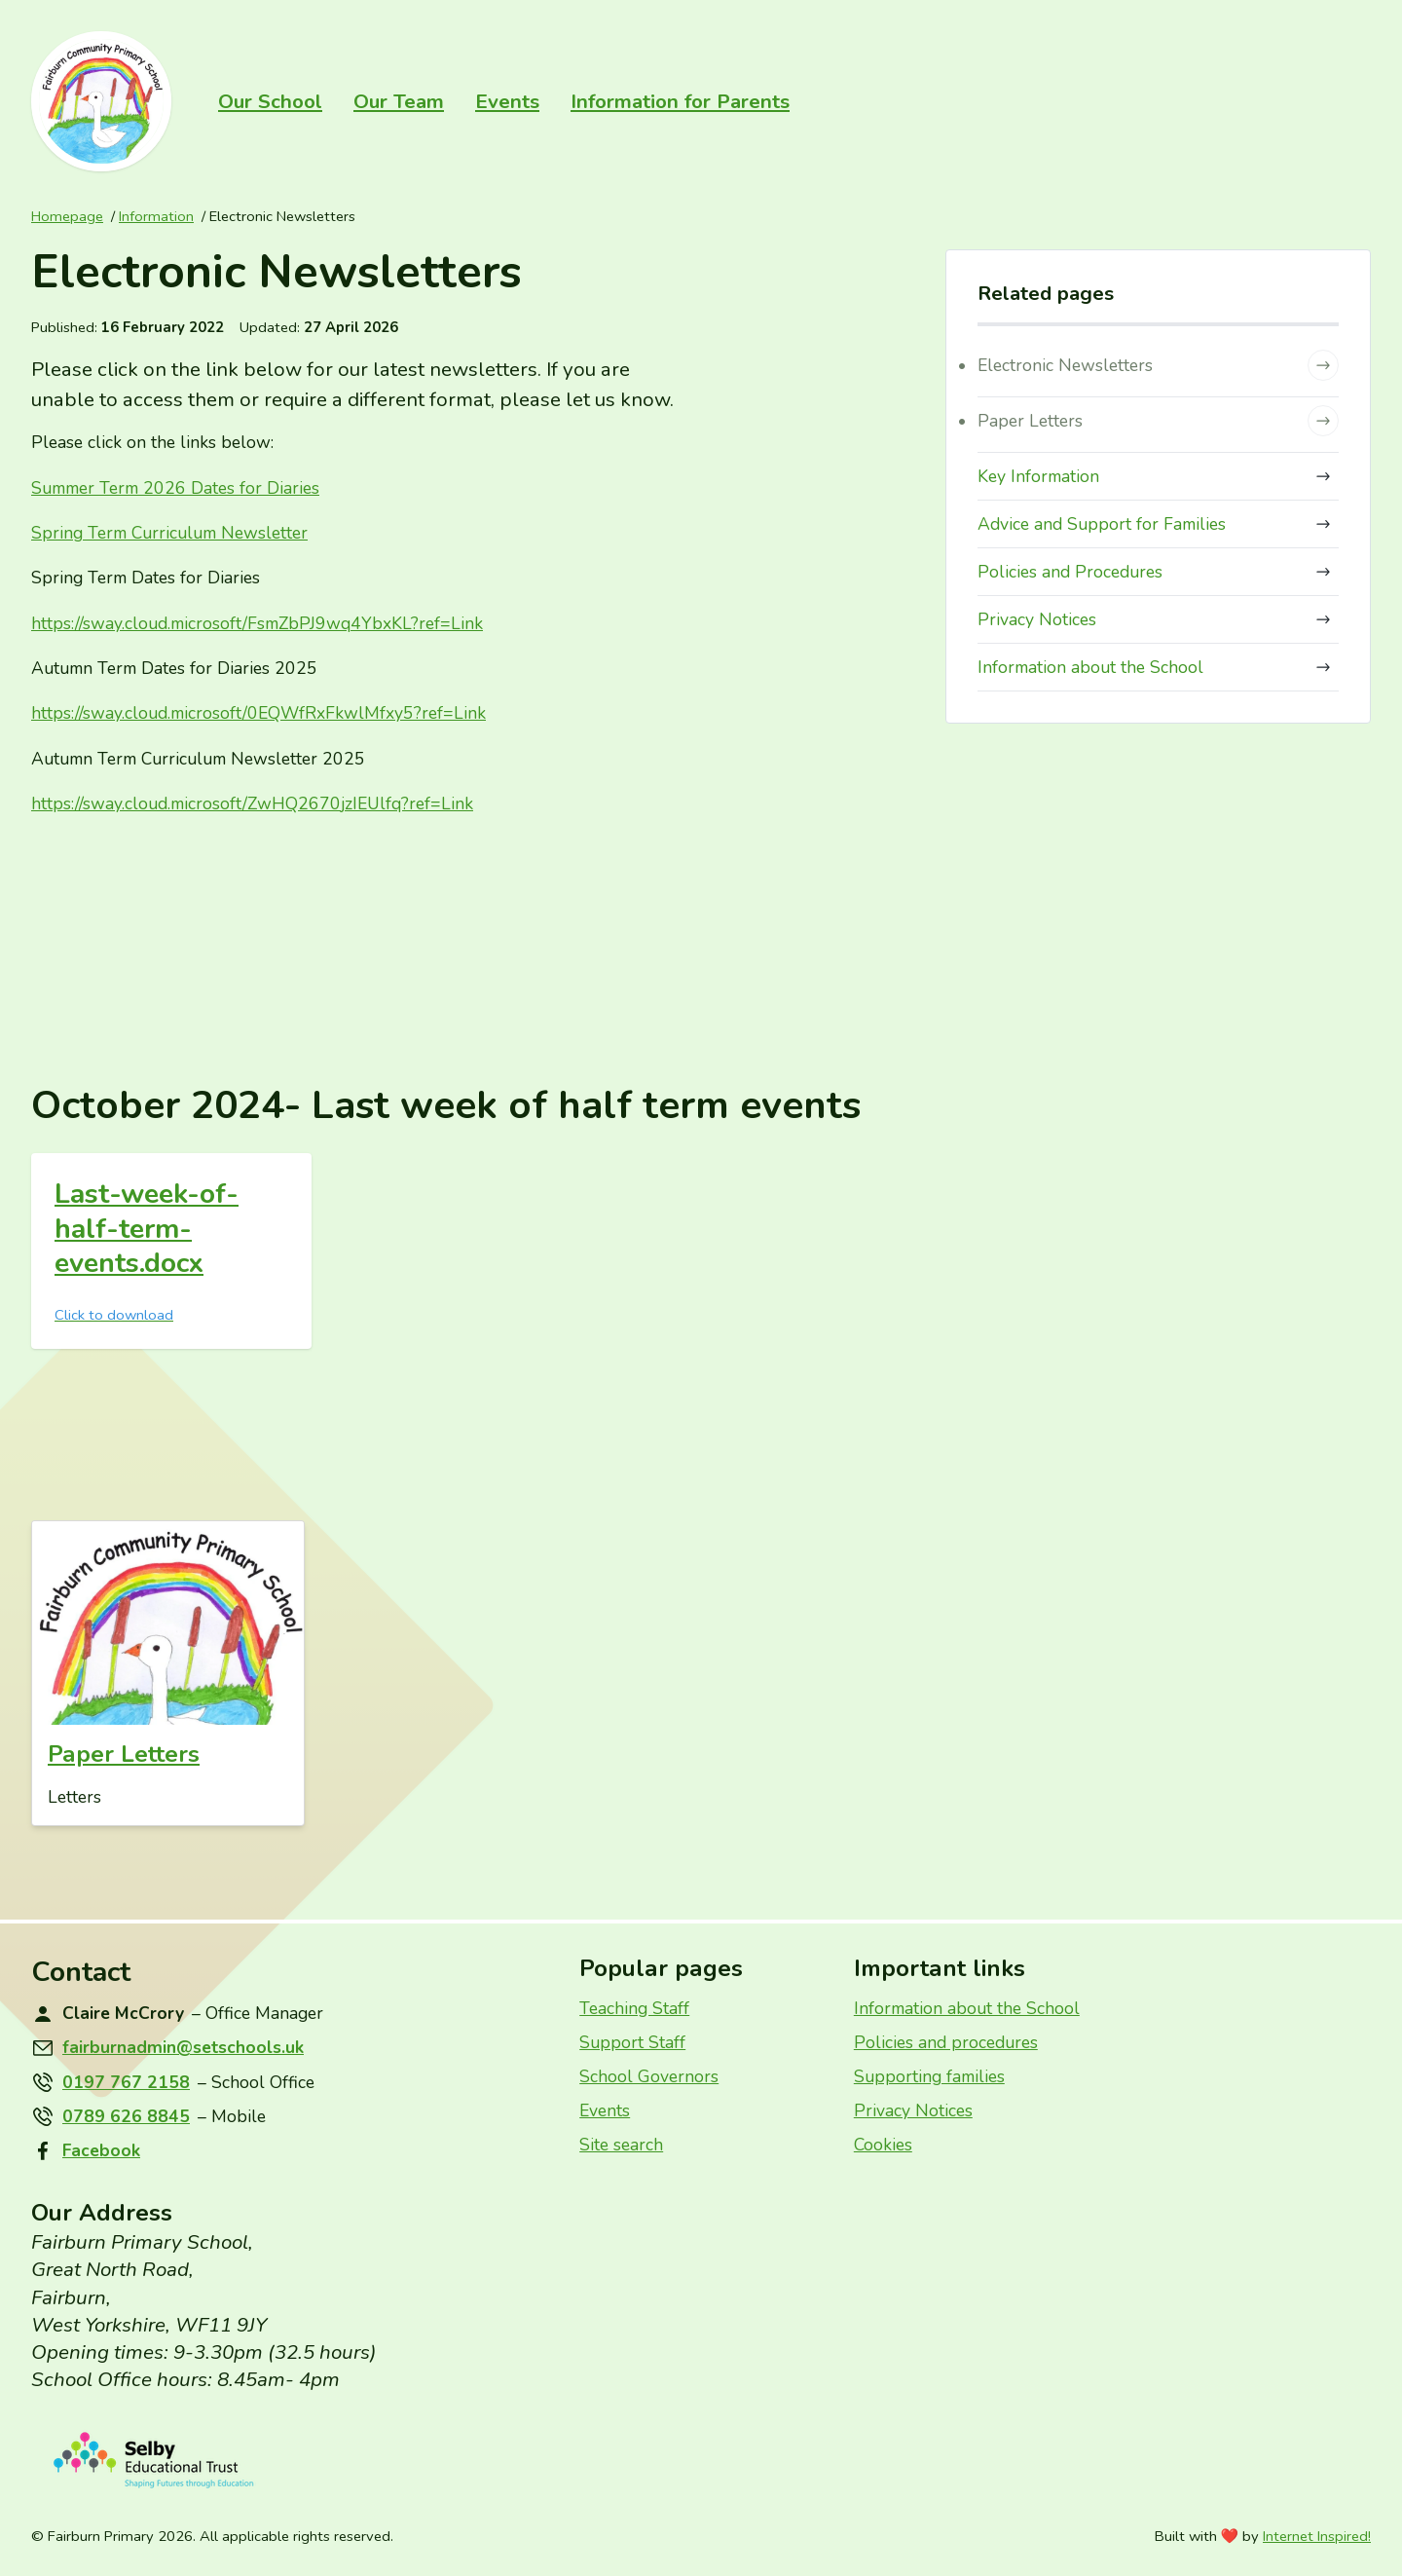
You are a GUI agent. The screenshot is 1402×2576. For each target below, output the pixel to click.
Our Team (398, 101)
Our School (270, 101)
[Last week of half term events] (171, 1251)
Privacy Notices (1158, 619)
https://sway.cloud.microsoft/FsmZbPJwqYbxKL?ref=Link (257, 623)
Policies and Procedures (1158, 571)
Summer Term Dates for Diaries (175, 488)
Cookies (883, 2144)
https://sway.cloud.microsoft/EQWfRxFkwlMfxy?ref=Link (258, 713)
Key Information (1158, 476)
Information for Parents (680, 101)
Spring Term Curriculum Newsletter (169, 532)
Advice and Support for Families (1158, 524)
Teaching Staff (634, 2008)
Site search (621, 2144)
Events (507, 101)
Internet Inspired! (1317, 2536)
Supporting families (929, 2076)
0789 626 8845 (126, 2116)
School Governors (649, 2076)
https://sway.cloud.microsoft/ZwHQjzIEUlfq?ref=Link (252, 803)
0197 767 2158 (126, 2082)
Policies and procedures (946, 2042)
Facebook (101, 2150)
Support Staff (632, 2042)
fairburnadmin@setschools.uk (183, 2047)
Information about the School (1158, 667)
